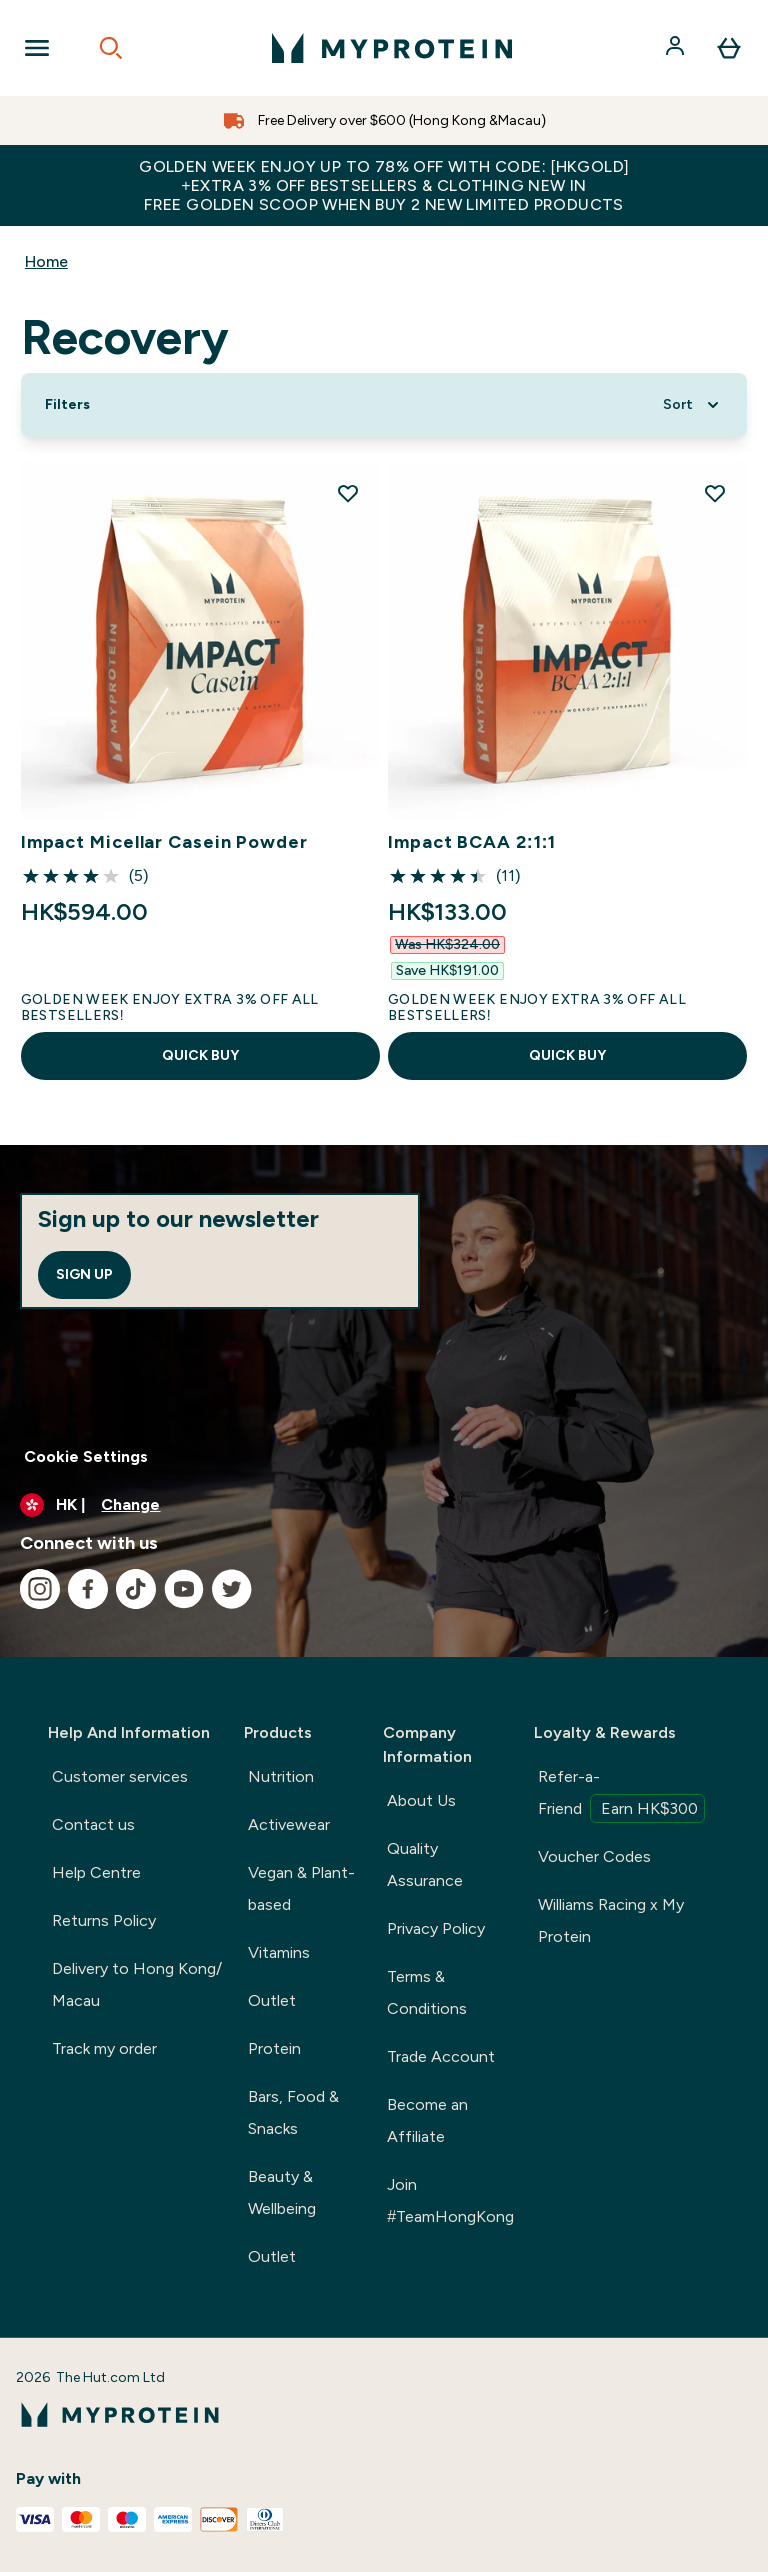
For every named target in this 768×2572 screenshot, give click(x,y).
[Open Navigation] (37, 48)
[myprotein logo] (392, 48)
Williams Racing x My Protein (611, 1920)
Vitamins (279, 1952)
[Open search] (111, 48)
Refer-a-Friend (621, 1795)
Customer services (120, 1776)
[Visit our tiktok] (136, 1589)
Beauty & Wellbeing (282, 2192)
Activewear (289, 1824)
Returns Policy (104, 1920)
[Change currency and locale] (384, 1505)
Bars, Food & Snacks (293, 2112)
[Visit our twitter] (232, 1589)
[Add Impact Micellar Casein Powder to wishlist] (348, 493)
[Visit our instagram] (40, 1589)
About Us (421, 1800)
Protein (274, 2048)
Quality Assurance (425, 1864)
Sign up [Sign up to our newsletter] (84, 1274)
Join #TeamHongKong (450, 2200)
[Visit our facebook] (88, 1589)
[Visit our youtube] (184, 1589)
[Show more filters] (67, 405)
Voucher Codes (594, 1856)
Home (46, 261)
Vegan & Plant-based (301, 1888)
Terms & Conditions (427, 1992)
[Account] (677, 48)
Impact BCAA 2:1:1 (472, 842)
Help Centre (96, 1872)
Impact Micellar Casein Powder (164, 842)
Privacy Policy (436, 1928)
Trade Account (441, 2056)
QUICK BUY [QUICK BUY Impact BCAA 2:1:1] (567, 1055)
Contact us (93, 1824)
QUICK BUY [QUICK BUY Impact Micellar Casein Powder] (200, 1055)
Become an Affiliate (427, 2120)
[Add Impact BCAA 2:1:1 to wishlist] (715, 493)
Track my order (104, 2048)
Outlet (272, 2000)
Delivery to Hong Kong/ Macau (137, 1984)
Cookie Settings (86, 1456)
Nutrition (281, 1776)
